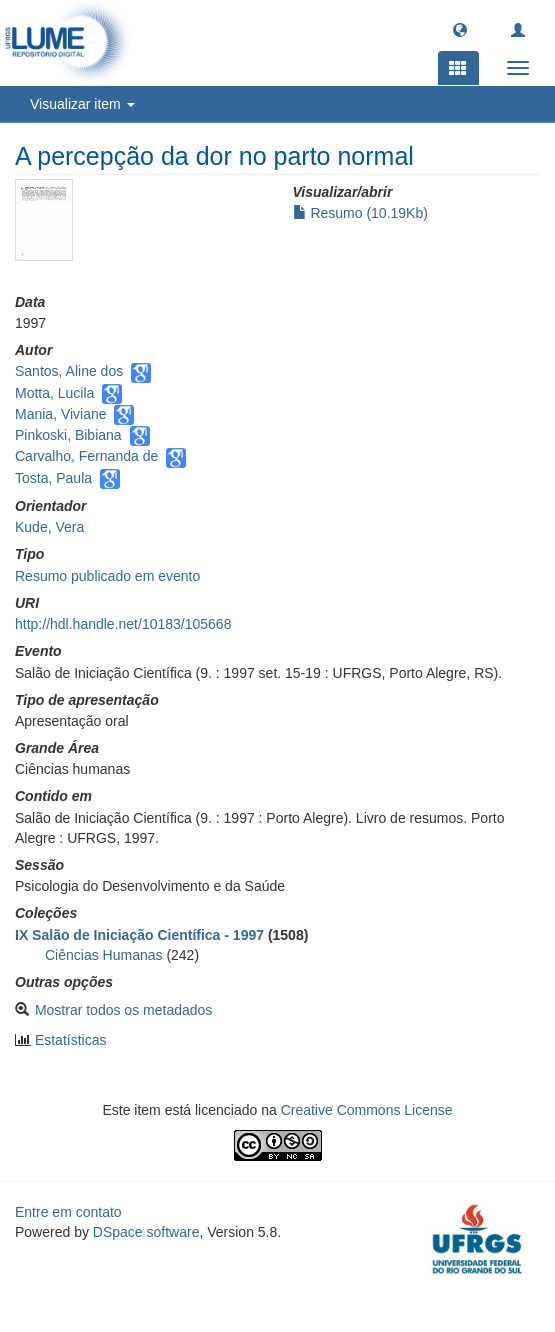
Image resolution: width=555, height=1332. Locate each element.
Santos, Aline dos (69, 371)
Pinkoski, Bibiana (68, 435)
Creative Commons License (367, 1110)
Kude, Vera (49, 527)
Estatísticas (71, 1040)
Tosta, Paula (53, 478)
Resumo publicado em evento (107, 576)
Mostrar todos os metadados (123, 1010)
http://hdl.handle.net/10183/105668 (123, 624)
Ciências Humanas (104, 955)
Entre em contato (68, 1212)
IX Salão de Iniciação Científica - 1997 (139, 935)
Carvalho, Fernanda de (86, 456)
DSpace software (146, 1232)
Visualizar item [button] (82, 104)
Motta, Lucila (54, 393)
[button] (460, 29)
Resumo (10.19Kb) (360, 213)
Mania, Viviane (61, 414)
